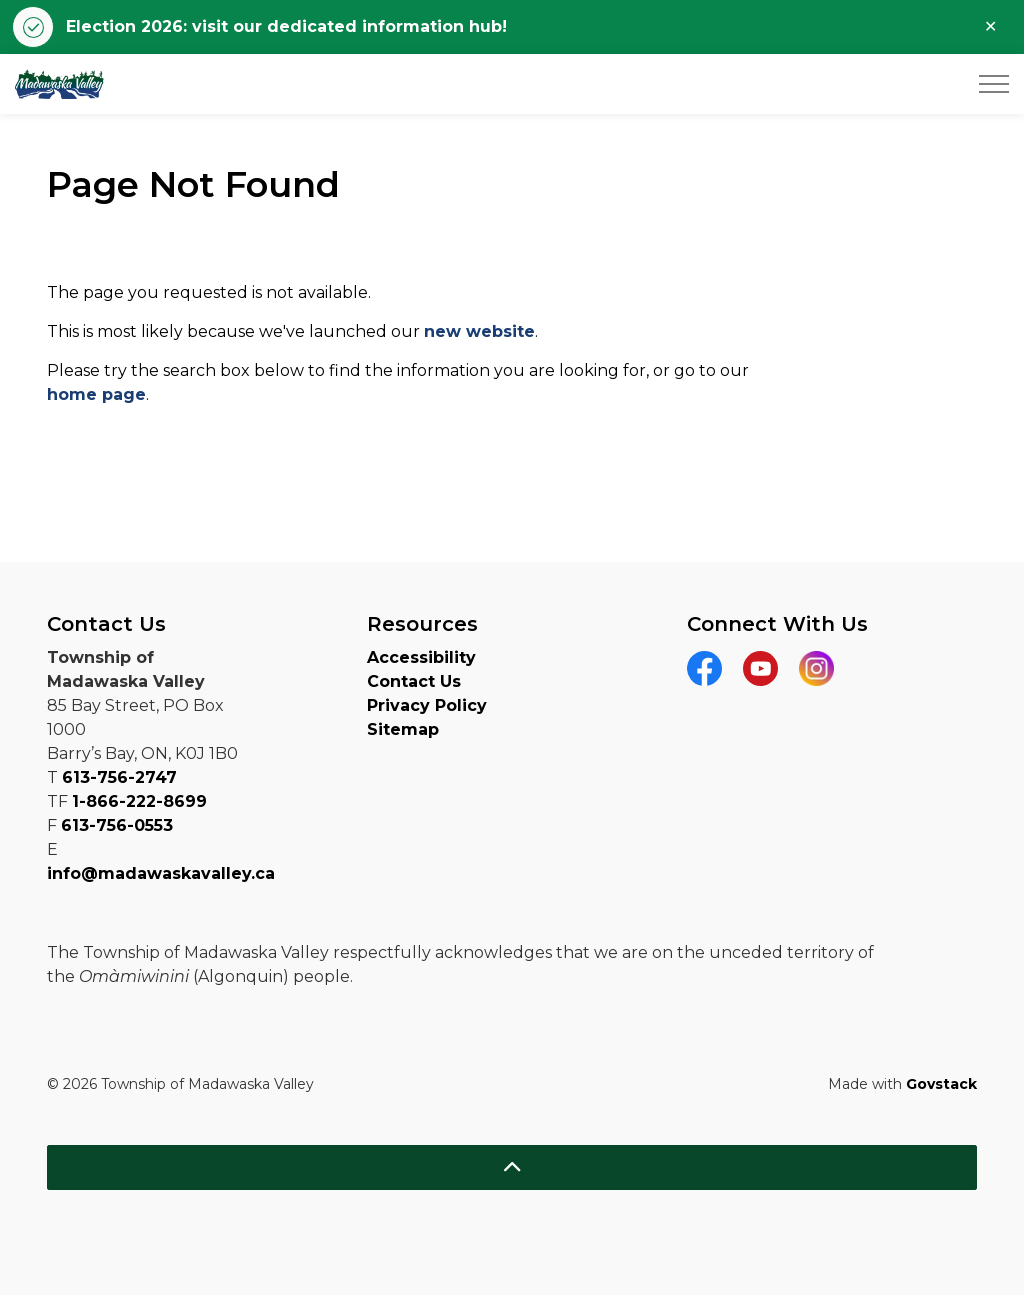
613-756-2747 (119, 777)
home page (96, 394)
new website (479, 331)
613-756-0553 (117, 825)
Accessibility (421, 657)
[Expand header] (994, 84)
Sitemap (403, 729)
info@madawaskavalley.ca (161, 873)
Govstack (941, 1084)
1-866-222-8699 (139, 801)
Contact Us (414, 681)
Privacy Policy (427, 705)
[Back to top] (512, 1167)
